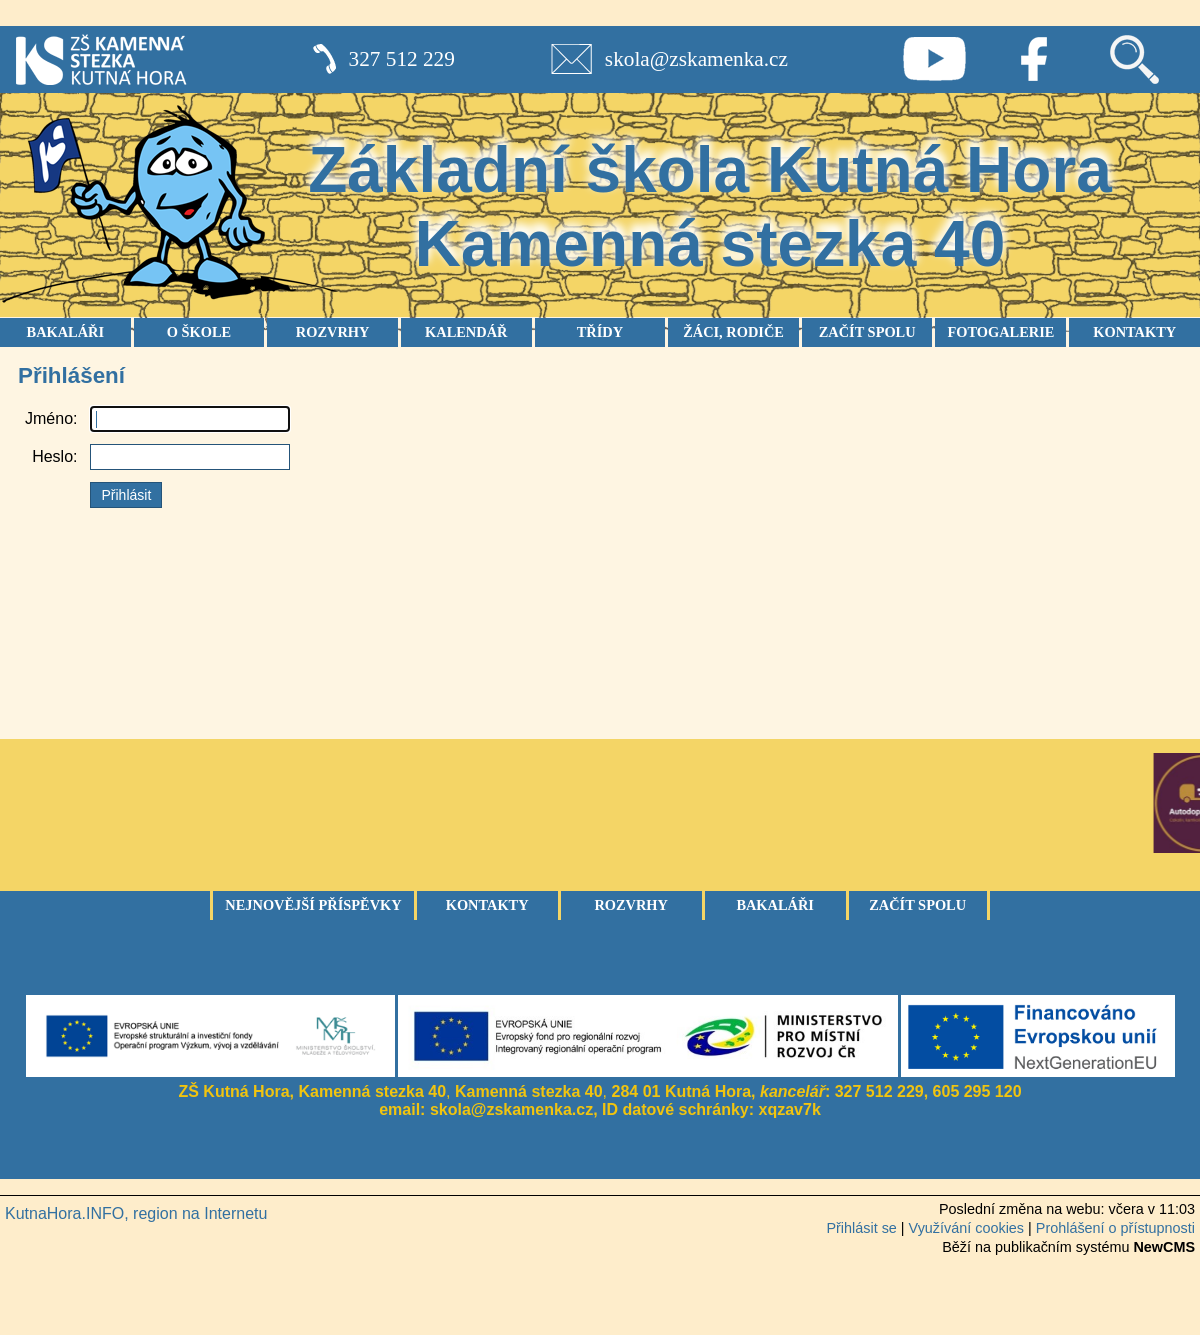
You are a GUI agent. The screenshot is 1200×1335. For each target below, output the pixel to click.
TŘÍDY (600, 332)
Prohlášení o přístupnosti (1115, 1228)
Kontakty (487, 905)
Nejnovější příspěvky (313, 905)
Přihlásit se (861, 1228)
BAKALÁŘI (66, 332)
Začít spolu (917, 905)
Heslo (52, 456)
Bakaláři (775, 905)
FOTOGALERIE (1000, 332)
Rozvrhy (631, 905)
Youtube (934, 59)
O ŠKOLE (199, 332)
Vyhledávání (1134, 59)
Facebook (1034, 59)
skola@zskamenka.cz (696, 59)
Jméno (49, 418)
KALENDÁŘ (466, 332)
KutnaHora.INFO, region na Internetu (136, 1213)
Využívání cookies (966, 1228)
